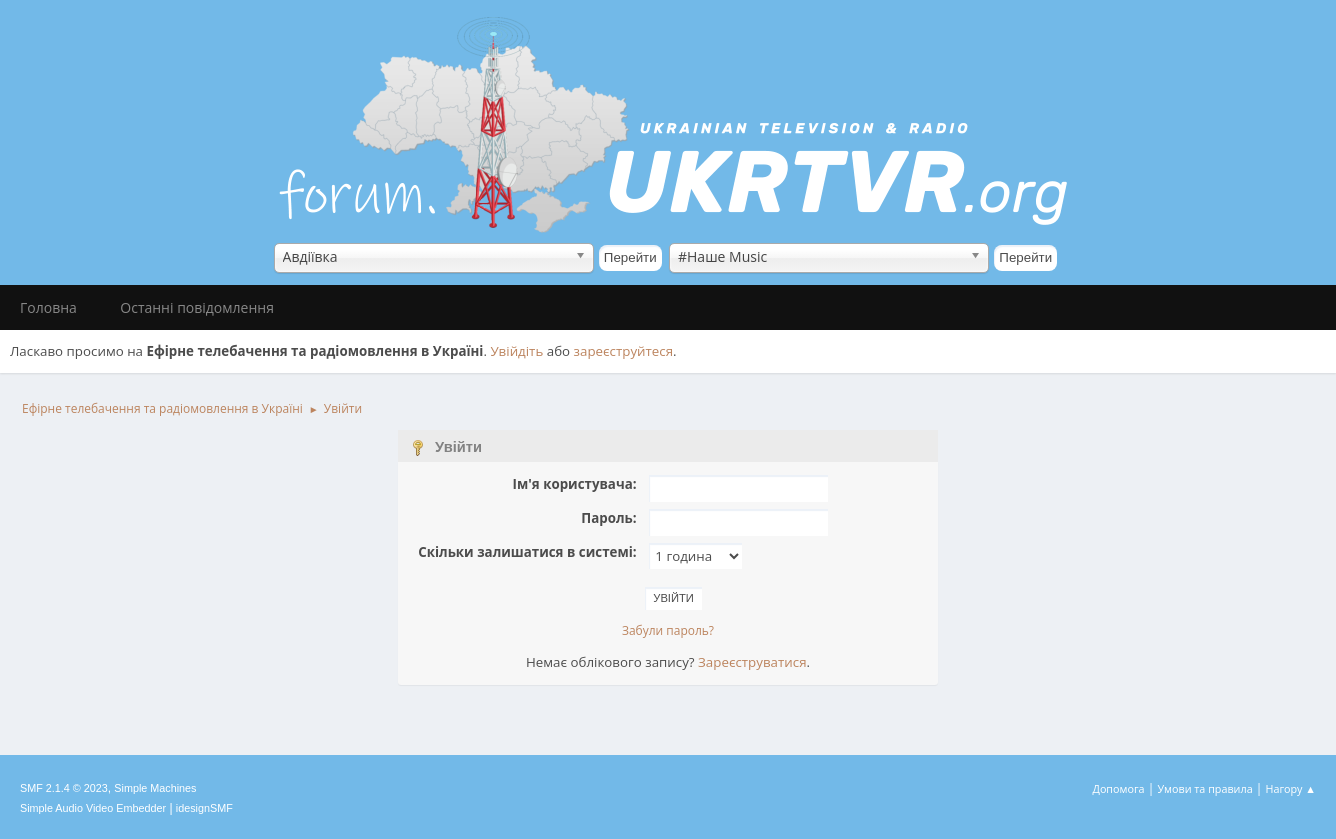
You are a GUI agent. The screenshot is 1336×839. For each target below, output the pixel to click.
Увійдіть (516, 351)
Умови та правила (1204, 788)
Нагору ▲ (1290, 788)
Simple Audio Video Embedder (93, 808)
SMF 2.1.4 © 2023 (64, 788)
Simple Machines (155, 788)
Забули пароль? (668, 630)
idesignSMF (204, 808)
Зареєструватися (752, 662)
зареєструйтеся (624, 351)
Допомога (1119, 788)
